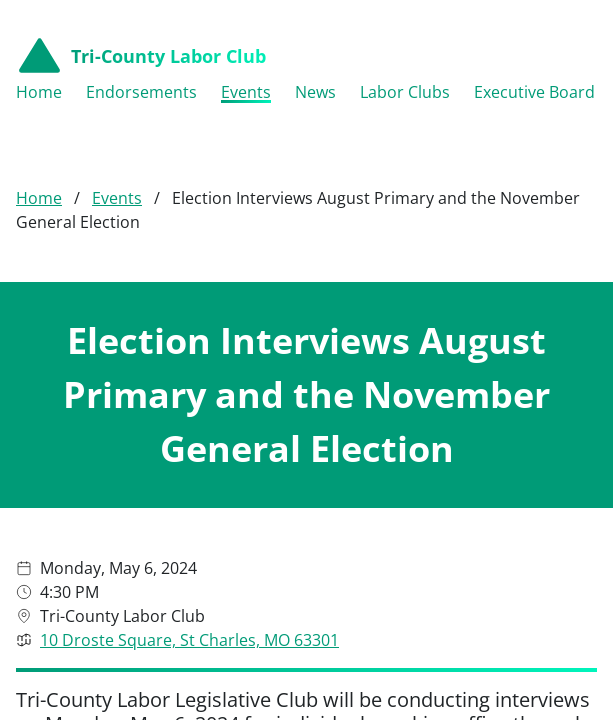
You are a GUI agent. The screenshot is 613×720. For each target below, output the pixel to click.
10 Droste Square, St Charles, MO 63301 (189, 613)
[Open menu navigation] (582, 55)
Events (117, 171)
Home (39, 171)
